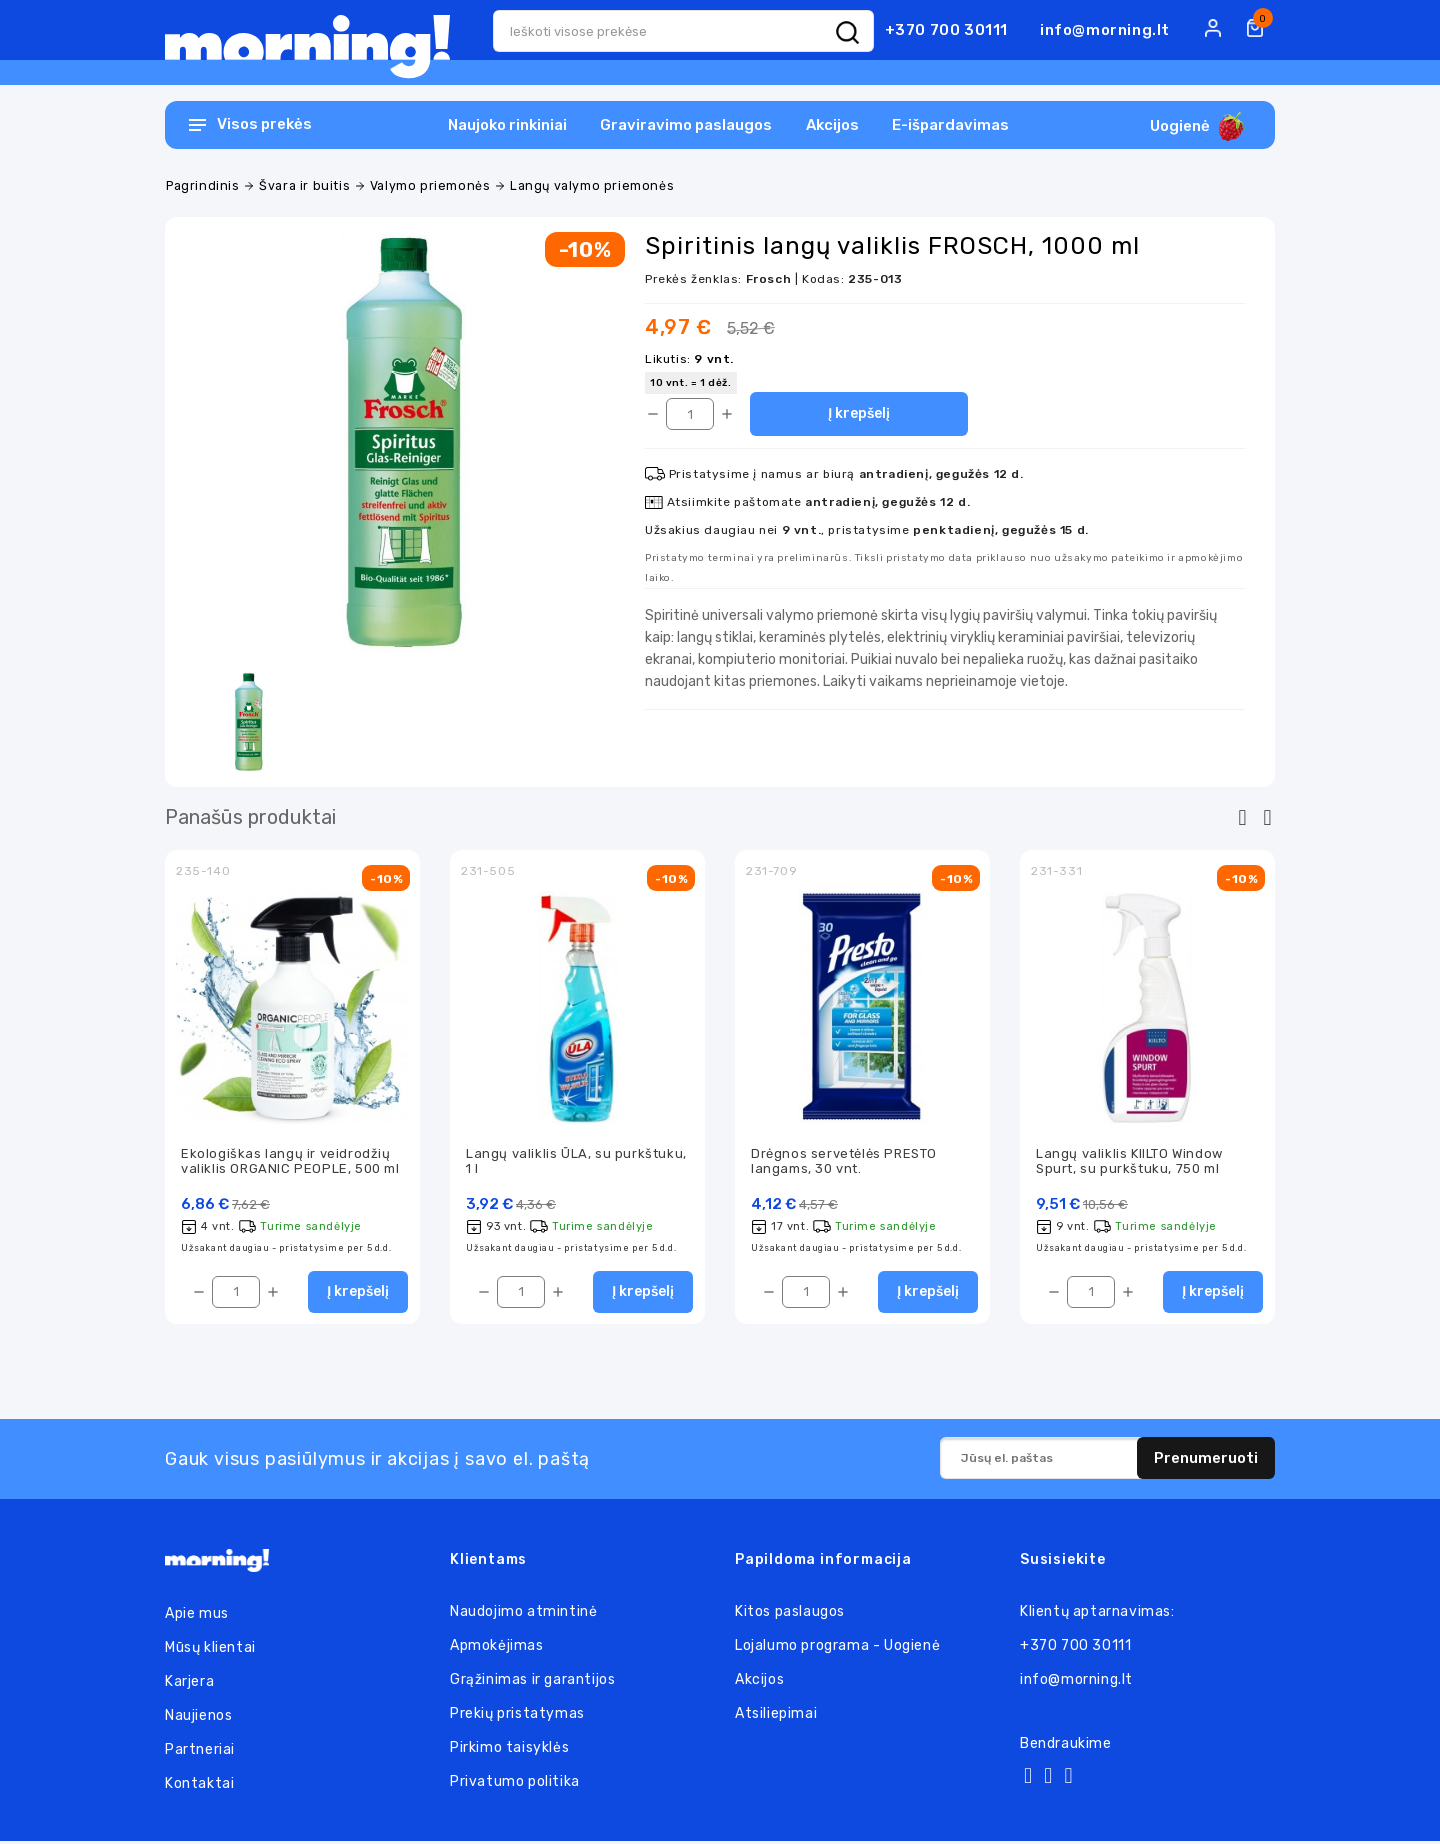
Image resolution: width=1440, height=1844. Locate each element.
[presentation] (1242, 818)
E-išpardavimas (950, 125)
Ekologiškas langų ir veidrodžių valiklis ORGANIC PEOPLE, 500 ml (290, 1162)
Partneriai (200, 1752)
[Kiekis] (690, 414)
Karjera (189, 1684)
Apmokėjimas (497, 1648)
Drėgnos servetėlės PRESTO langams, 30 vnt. (844, 1162)
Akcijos (832, 125)
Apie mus (197, 1616)
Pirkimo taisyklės (509, 1750)
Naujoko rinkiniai (507, 125)
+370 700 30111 (946, 30)
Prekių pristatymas (517, 1716)
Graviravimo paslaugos (686, 125)
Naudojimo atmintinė (523, 1614)
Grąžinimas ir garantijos (532, 1682)
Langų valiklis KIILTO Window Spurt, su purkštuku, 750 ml (1129, 1162)
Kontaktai (199, 1786)
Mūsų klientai (210, 1650)
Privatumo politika (515, 1784)
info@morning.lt (1105, 30)
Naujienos (198, 1718)
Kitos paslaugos (790, 1614)
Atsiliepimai (776, 1716)
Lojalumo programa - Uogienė (837, 1648)
